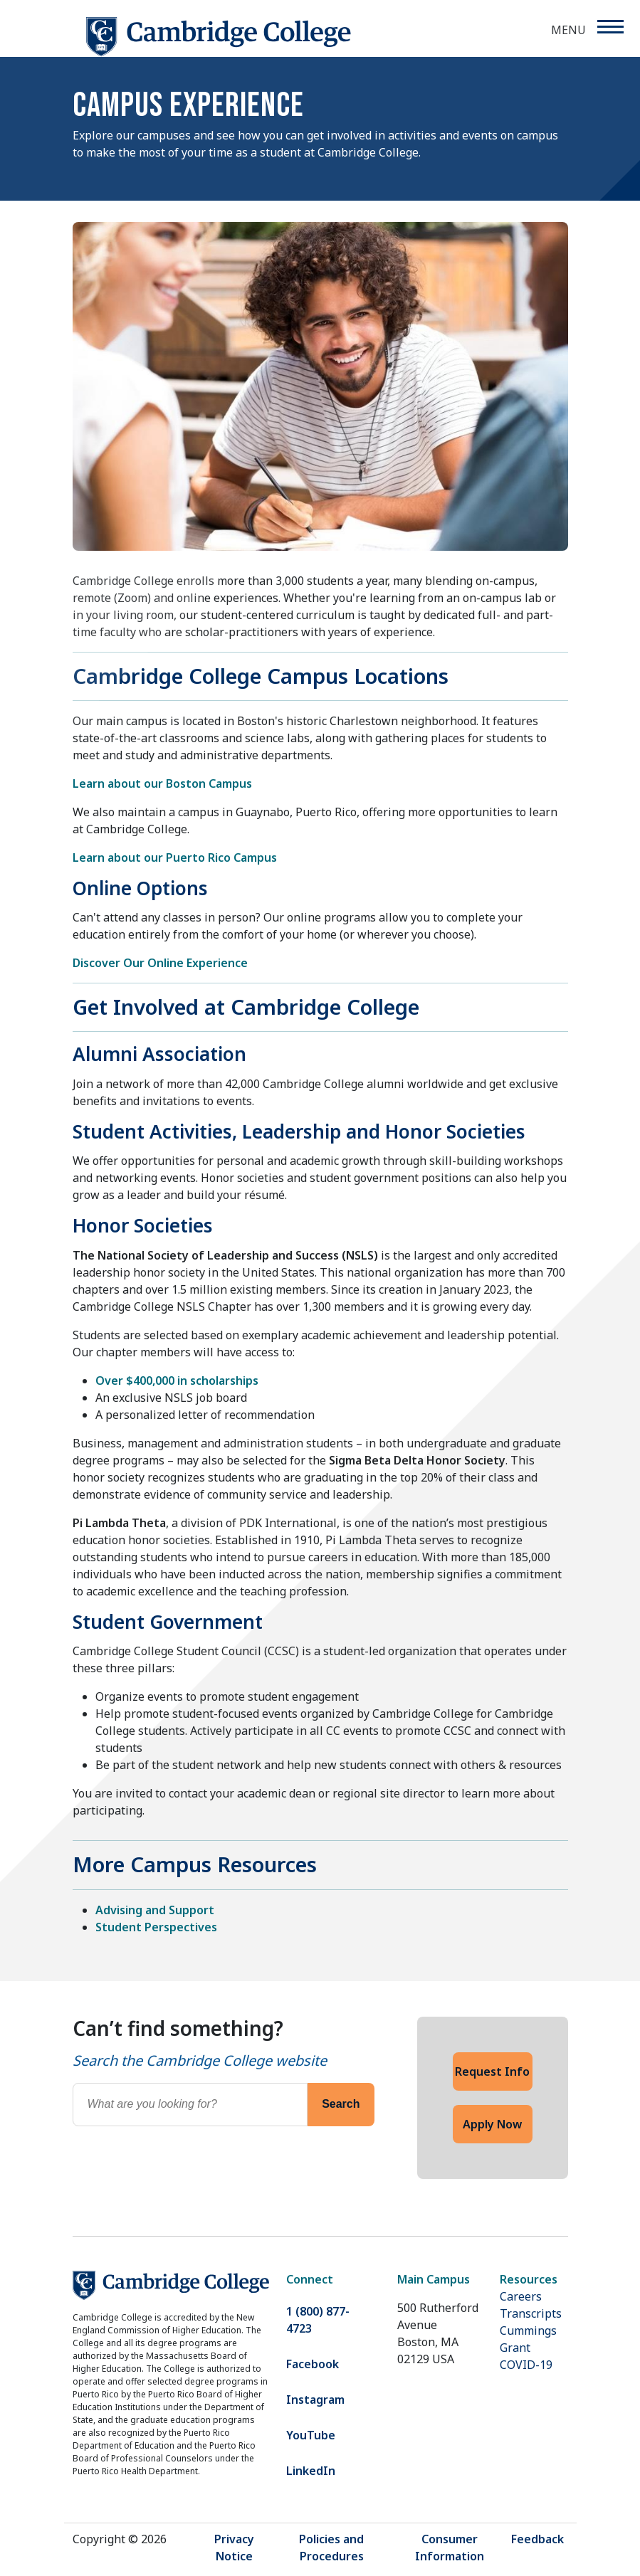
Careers (521, 2296)
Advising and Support (154, 1910)
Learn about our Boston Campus (162, 783)
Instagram (315, 2399)
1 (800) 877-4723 (318, 2319)
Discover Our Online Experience (160, 963)
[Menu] (609, 26)
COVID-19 (526, 2364)
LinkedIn (310, 2471)
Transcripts (531, 2313)
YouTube (310, 2435)
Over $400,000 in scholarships (176, 1380)
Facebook (312, 2364)
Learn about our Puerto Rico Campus (175, 857)
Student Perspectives (156, 1927)
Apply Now (492, 2124)
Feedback (537, 2539)
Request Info (492, 2071)
